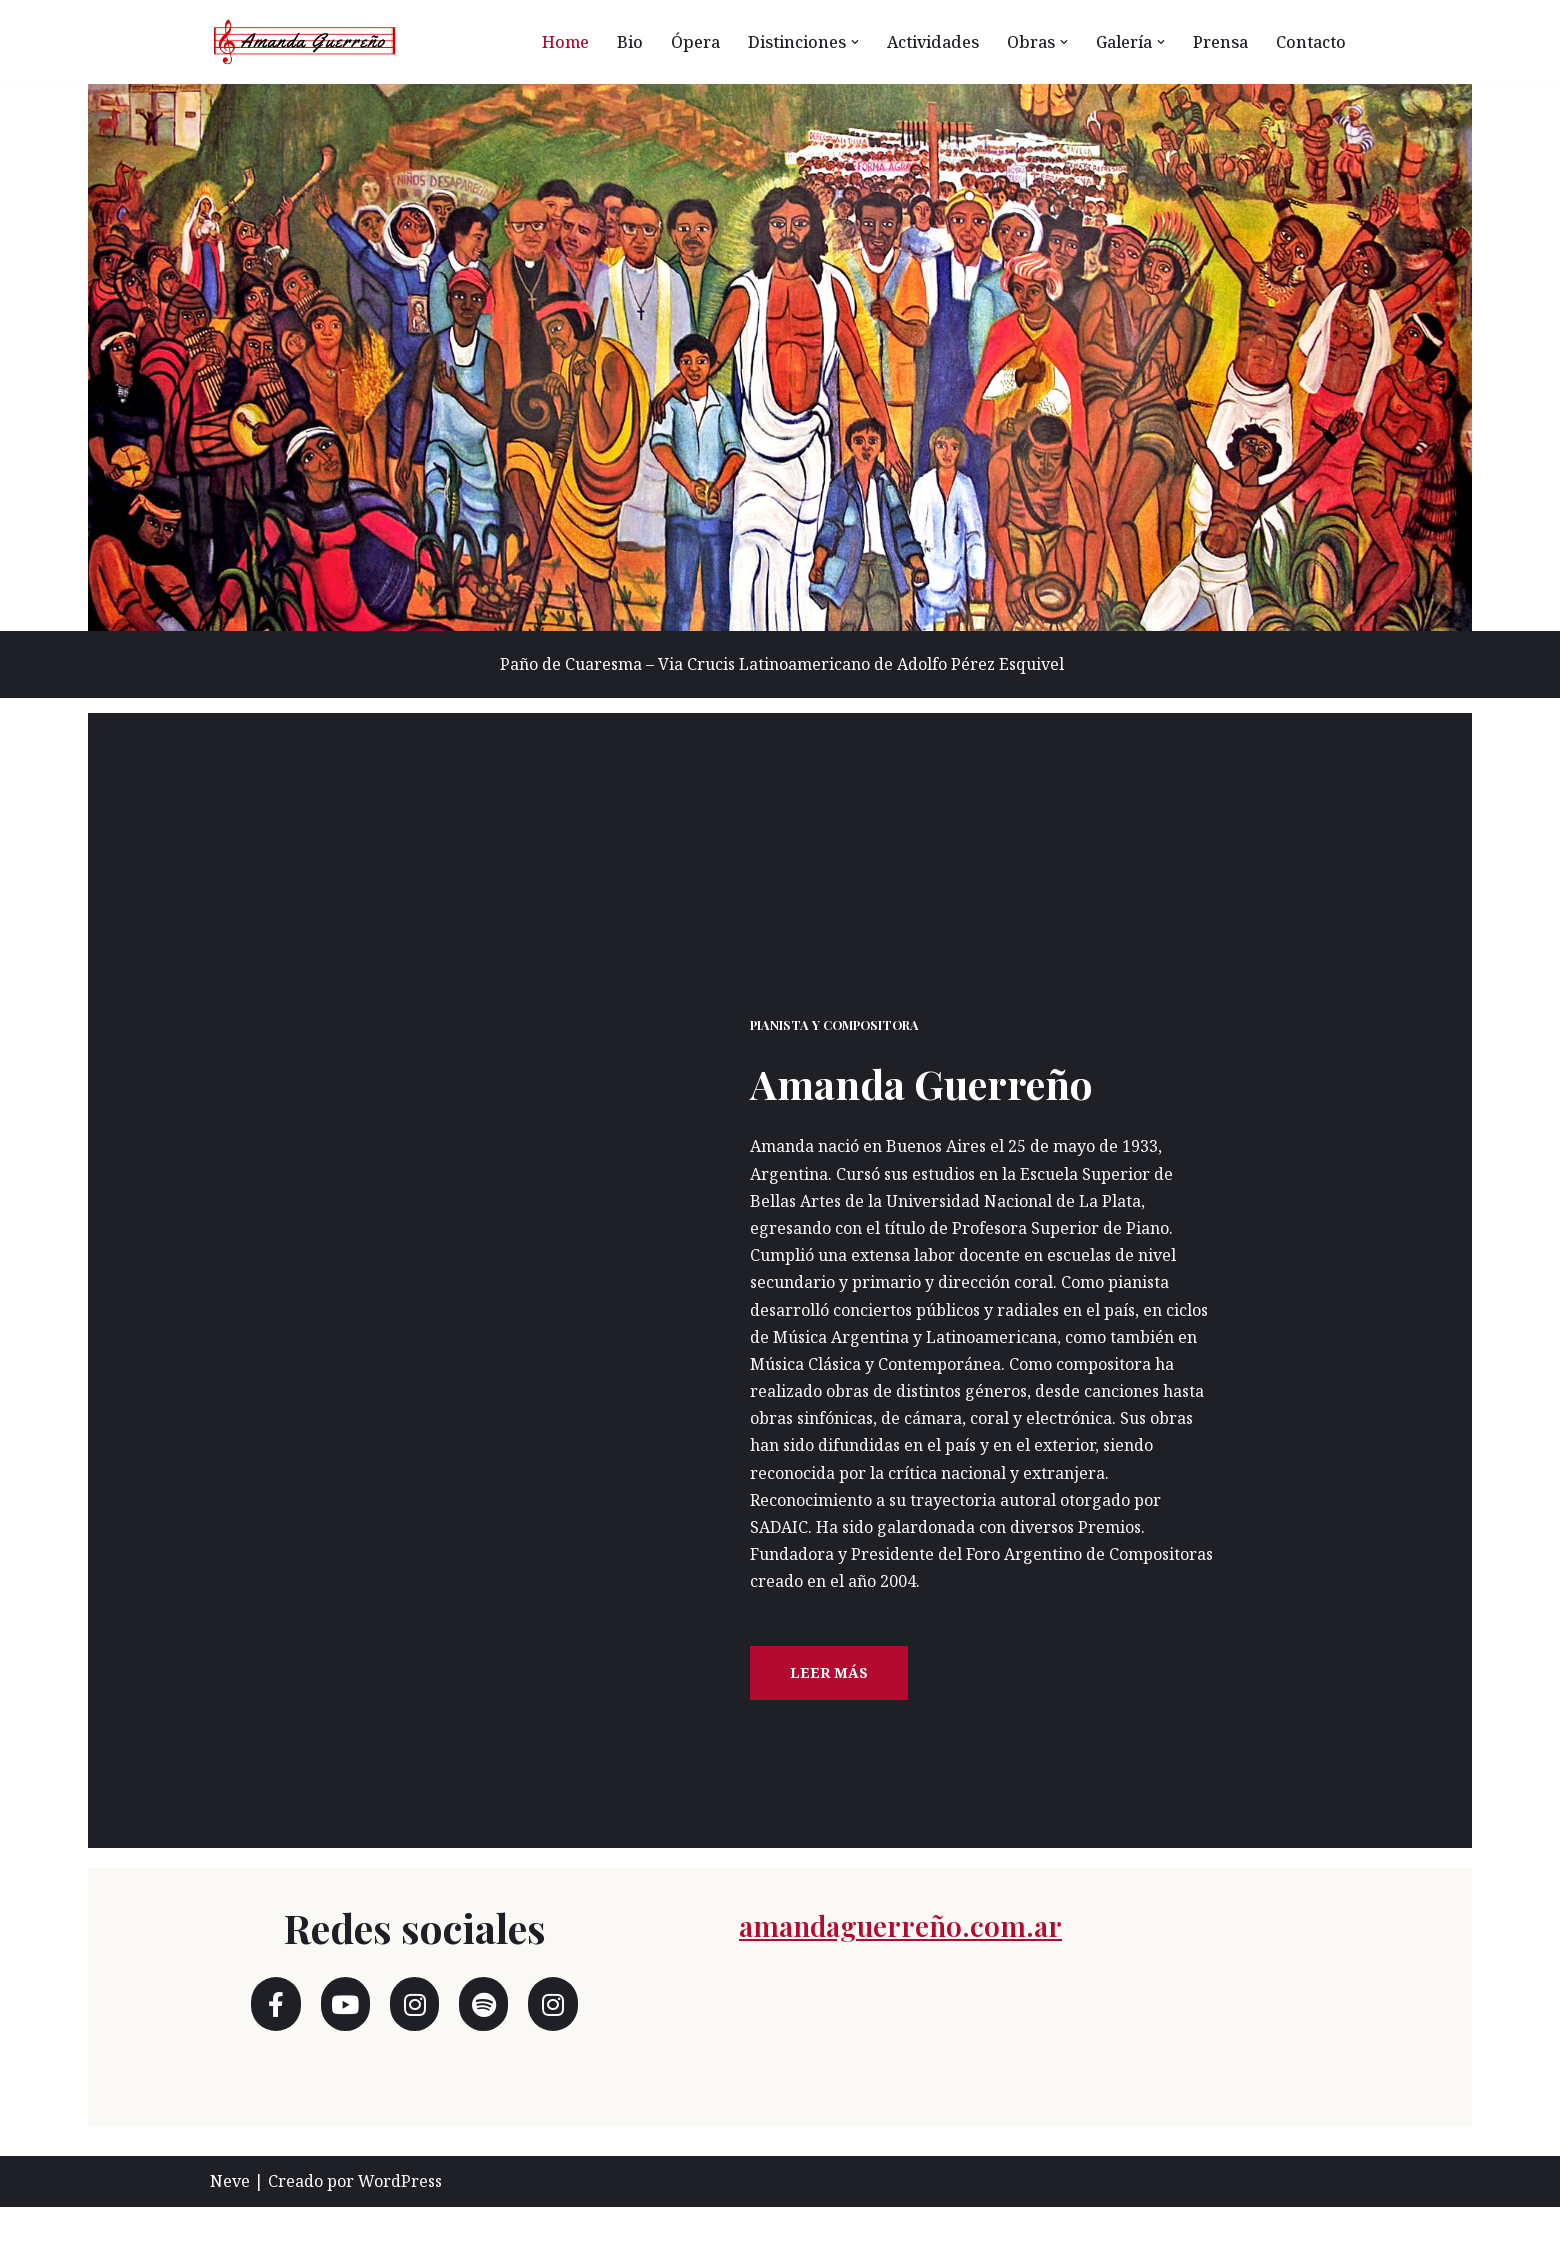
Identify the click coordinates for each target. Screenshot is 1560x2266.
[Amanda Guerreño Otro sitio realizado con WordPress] (305, 42)
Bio (615, 42)
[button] (845, 42)
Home (550, 42)
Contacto (1310, 42)
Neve (230, 2240)
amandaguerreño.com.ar (961, 1979)
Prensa (1219, 42)
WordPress (400, 2240)
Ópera (682, 42)
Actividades (924, 42)
